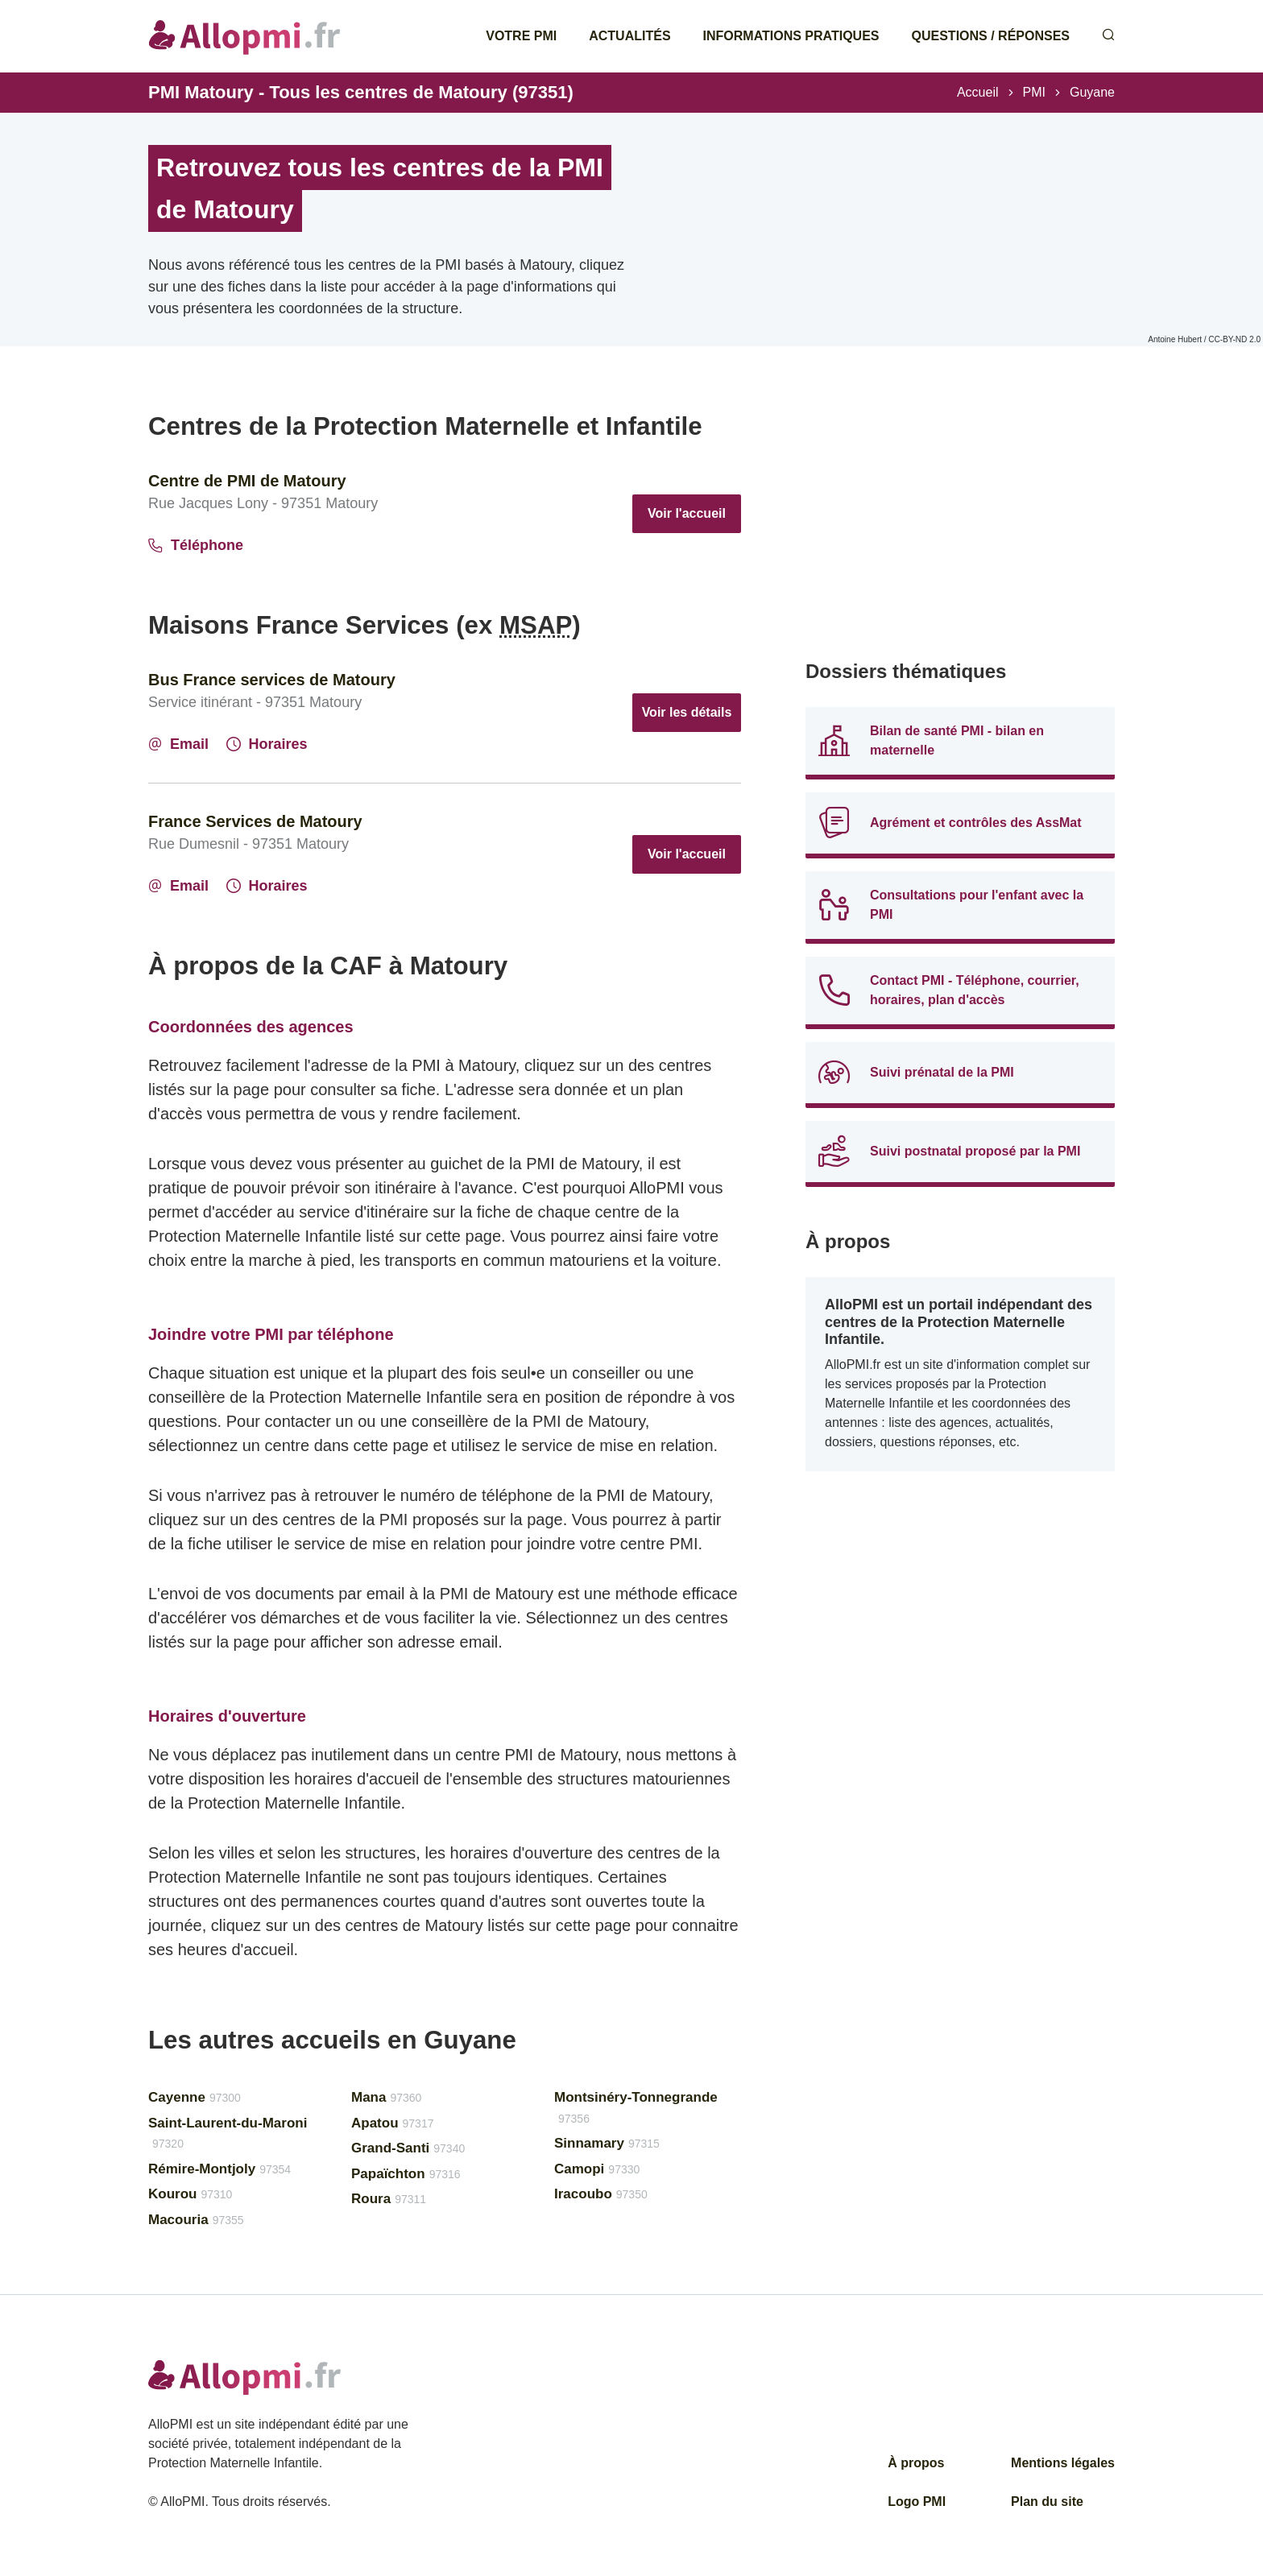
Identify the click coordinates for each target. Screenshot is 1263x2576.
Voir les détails (687, 712)
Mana (386, 2097)
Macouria (196, 2219)
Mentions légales (1063, 2463)
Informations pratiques (791, 36)
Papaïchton (406, 2173)
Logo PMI (917, 2501)
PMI (1034, 92)
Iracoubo (601, 2194)
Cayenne (194, 2097)
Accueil (978, 92)
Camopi (597, 2169)
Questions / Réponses (991, 36)
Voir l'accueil (687, 513)
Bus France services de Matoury (271, 679)
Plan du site (1047, 2501)
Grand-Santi (408, 2148)
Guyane (1092, 92)
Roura (388, 2198)
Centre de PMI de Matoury (247, 481)
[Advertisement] (960, 523)
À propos (916, 2463)
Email (178, 744)
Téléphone (195, 545)
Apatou (392, 2123)
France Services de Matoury (255, 821)
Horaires (267, 744)
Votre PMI (521, 36)
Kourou (190, 2194)
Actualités (629, 36)
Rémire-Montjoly (219, 2169)
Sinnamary (607, 2143)
